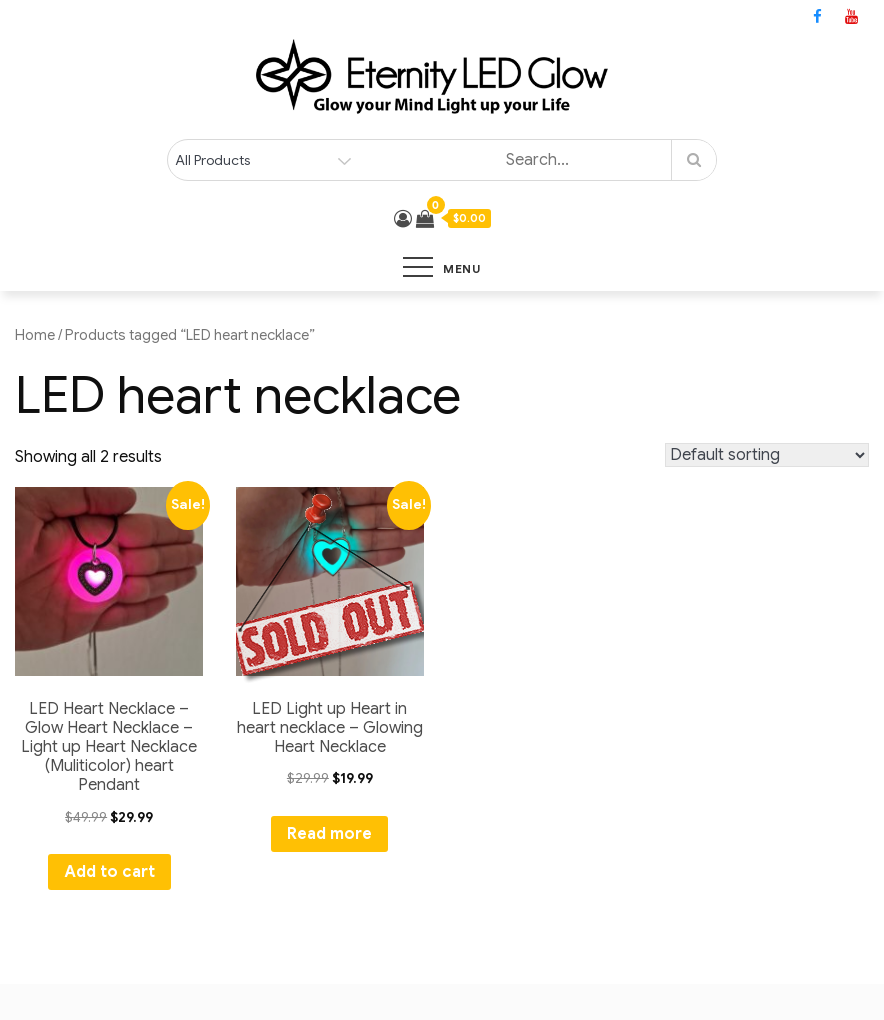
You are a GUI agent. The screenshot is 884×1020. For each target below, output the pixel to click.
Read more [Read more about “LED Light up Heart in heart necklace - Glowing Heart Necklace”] (329, 834)
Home (35, 335)
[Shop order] (767, 455)
